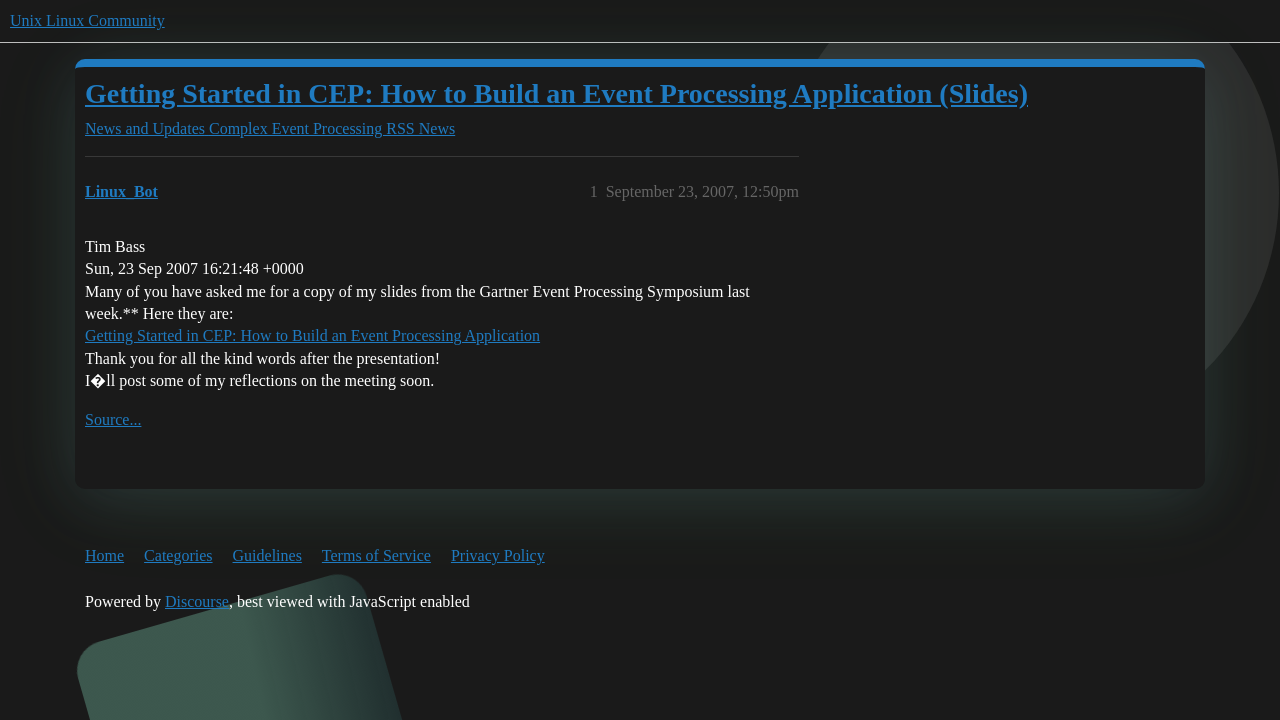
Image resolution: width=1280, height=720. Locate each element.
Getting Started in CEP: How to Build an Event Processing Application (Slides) (556, 93)
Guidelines (267, 555)
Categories (178, 555)
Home (104, 555)
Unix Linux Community (87, 20)
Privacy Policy (498, 555)
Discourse (197, 601)
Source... (113, 419)
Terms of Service (376, 555)
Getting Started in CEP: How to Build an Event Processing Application (312, 335)
